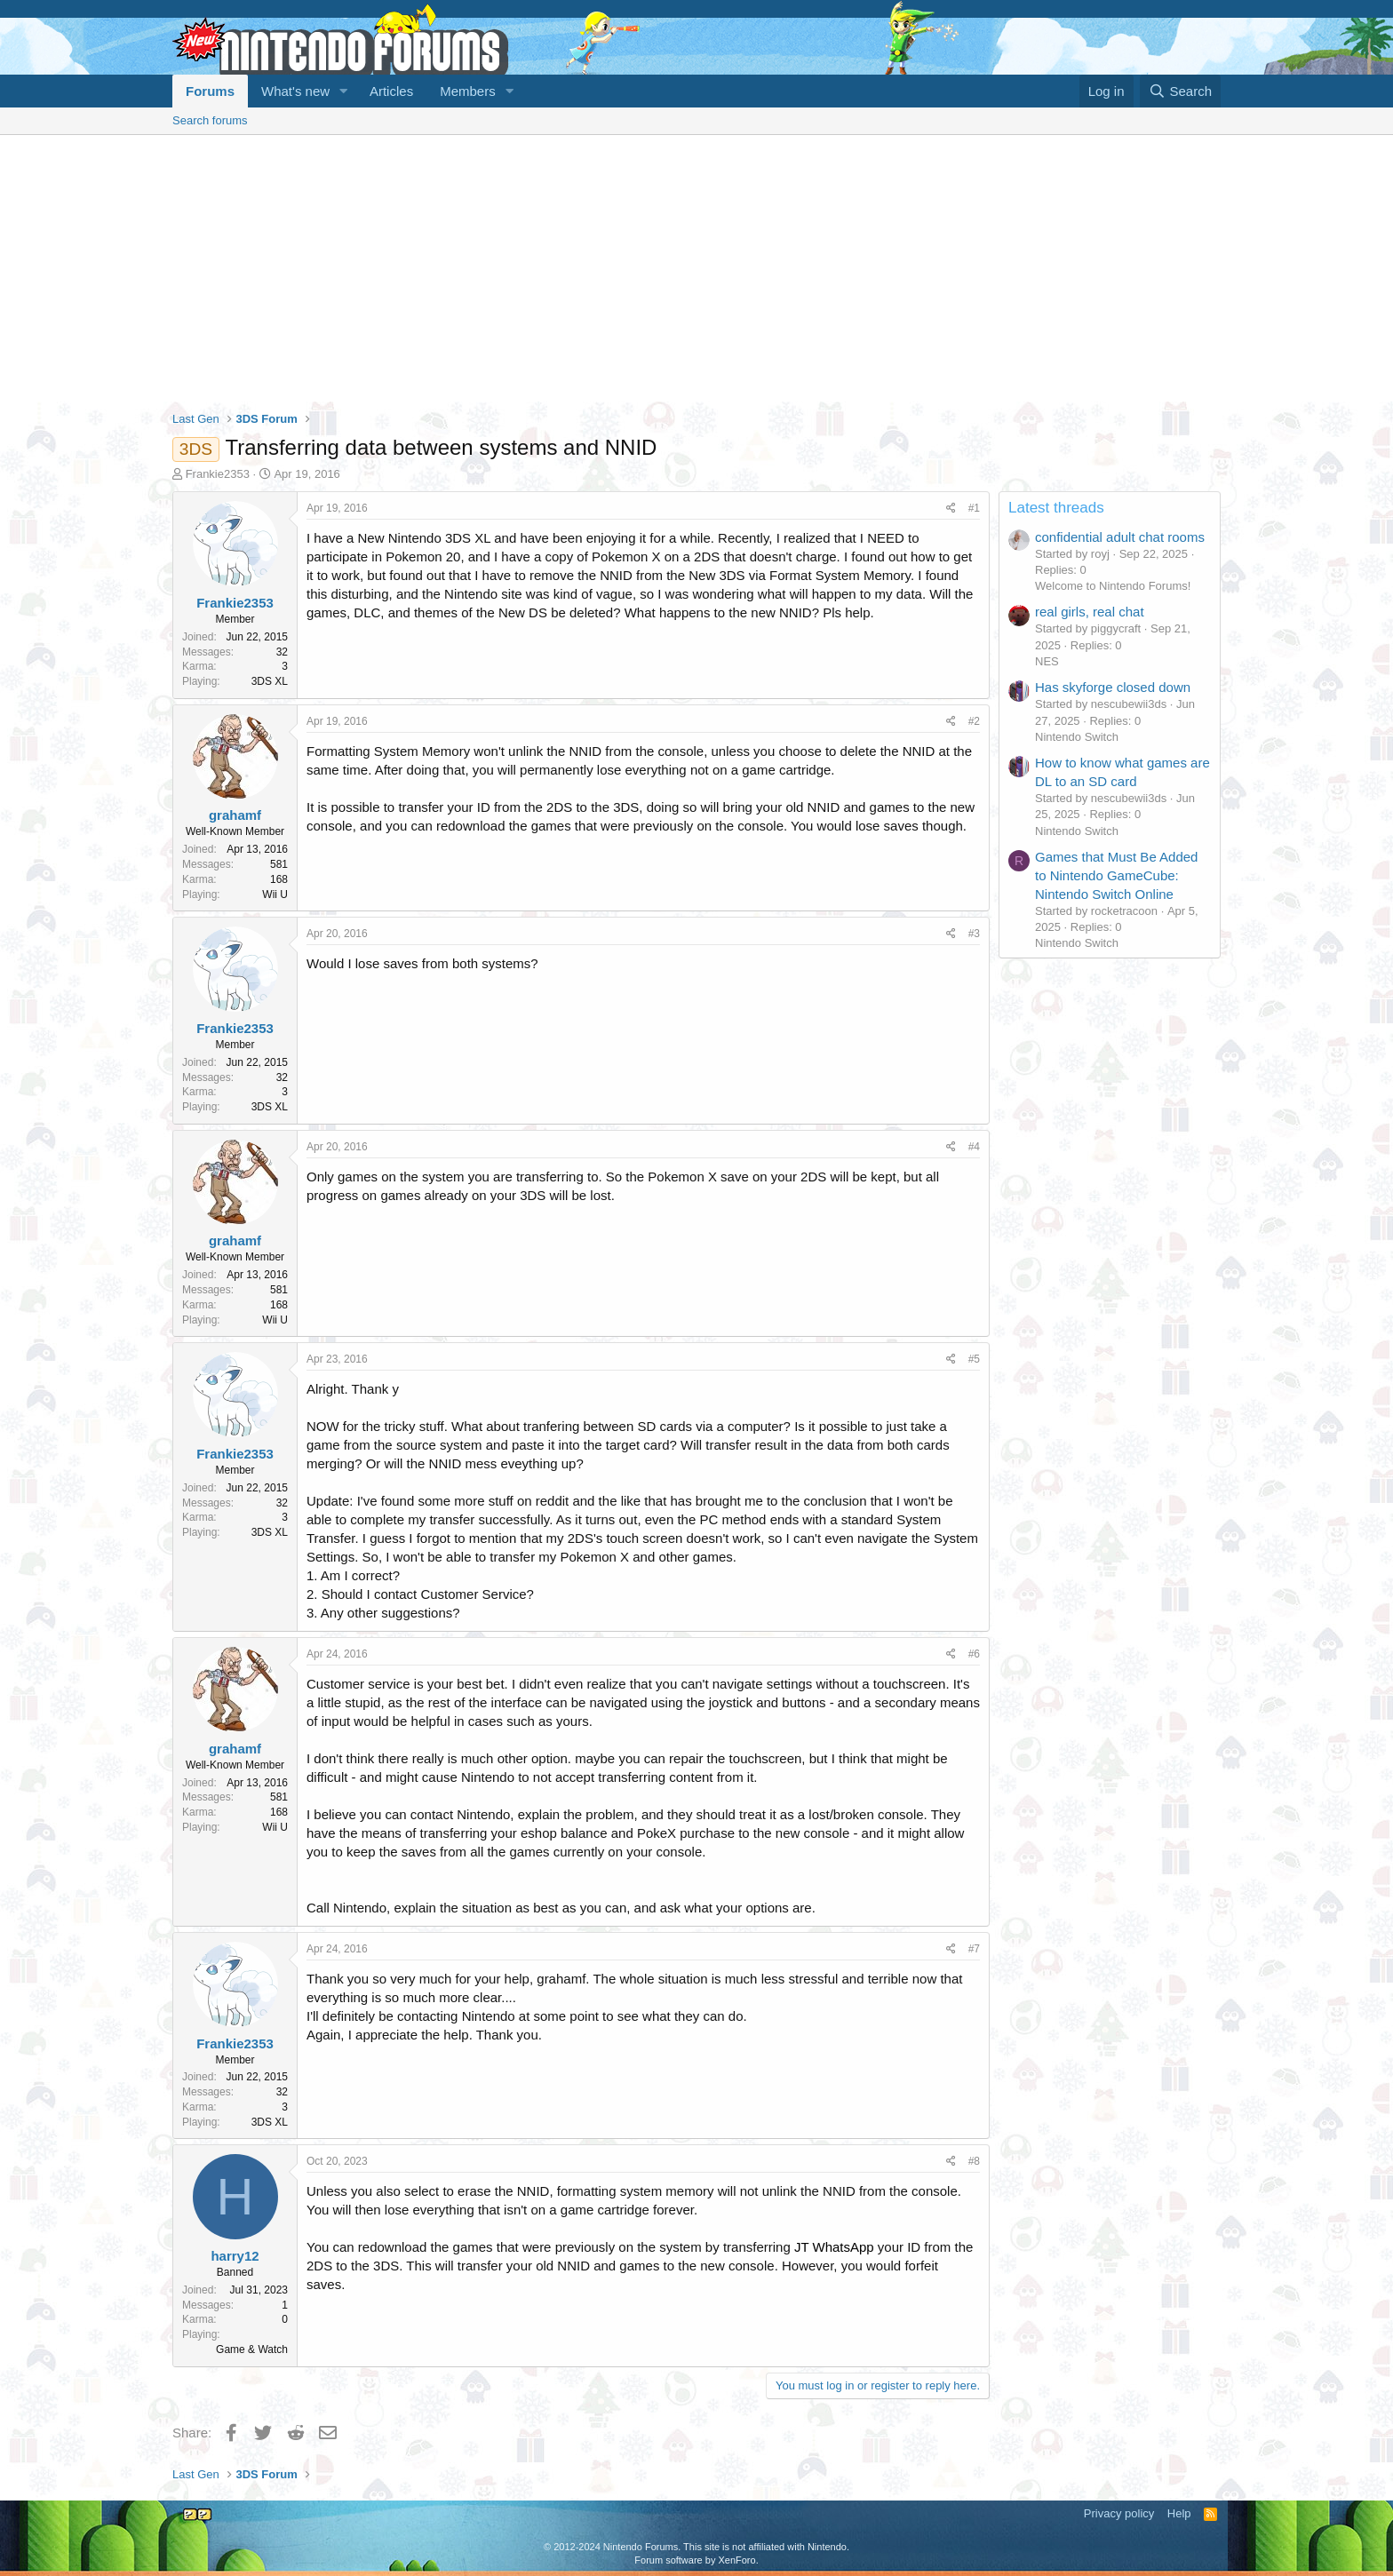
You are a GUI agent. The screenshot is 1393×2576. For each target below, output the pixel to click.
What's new (295, 91)
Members (468, 91)
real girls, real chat (1089, 611)
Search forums (210, 120)
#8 (974, 2161)
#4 (974, 1147)
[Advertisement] (696, 268)
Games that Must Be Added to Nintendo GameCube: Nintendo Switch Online (1116, 875)
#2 (974, 721)
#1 (974, 508)
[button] (343, 91)
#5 (974, 1359)
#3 (974, 933)
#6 (974, 1654)
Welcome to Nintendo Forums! (1112, 585)
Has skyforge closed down (1112, 687)
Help (1179, 2513)
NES (1047, 661)
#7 (974, 1949)
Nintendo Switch (1076, 736)
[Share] (951, 508)
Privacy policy (1119, 2513)
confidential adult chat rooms (1120, 537)
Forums (210, 91)
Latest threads (1056, 507)
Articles (391, 91)
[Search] (1180, 91)
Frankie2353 (218, 474)
